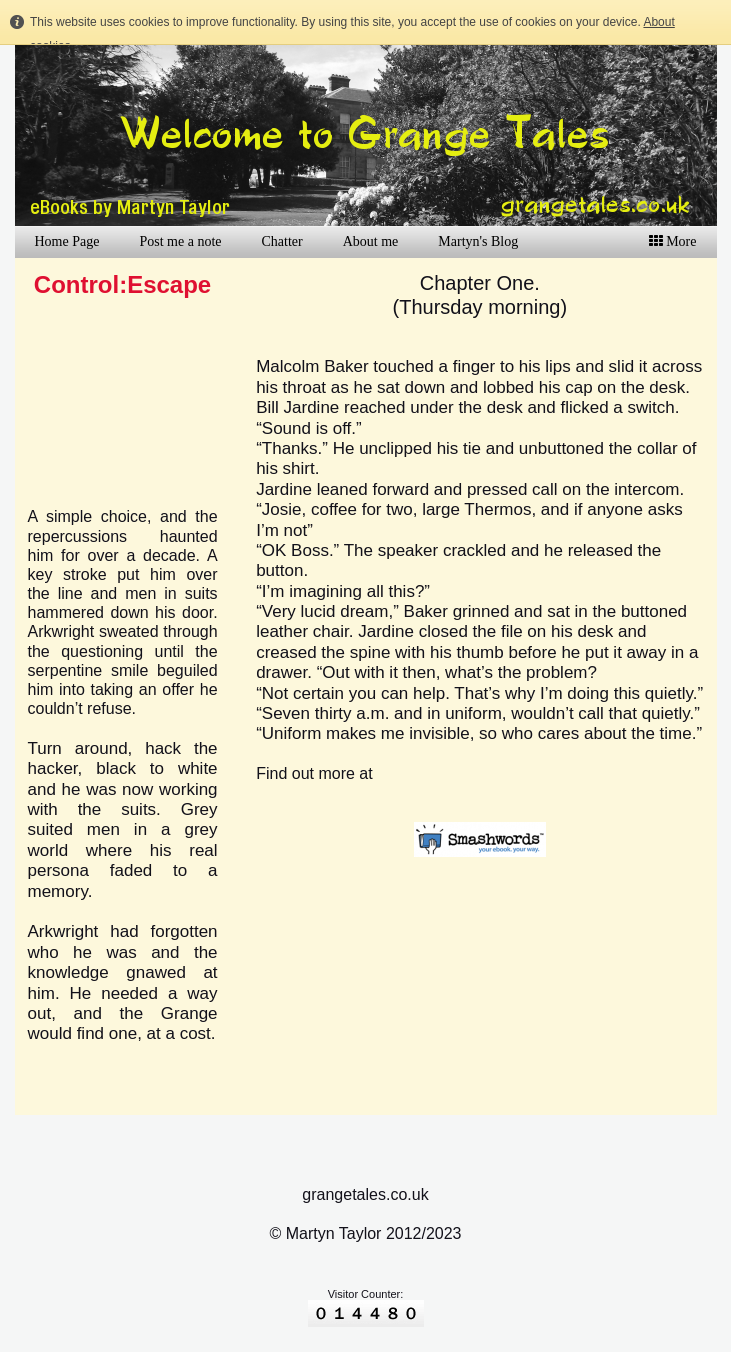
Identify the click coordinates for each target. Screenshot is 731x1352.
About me (371, 241)
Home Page (67, 241)
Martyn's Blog (478, 241)
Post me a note (180, 241)
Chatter (281, 241)
